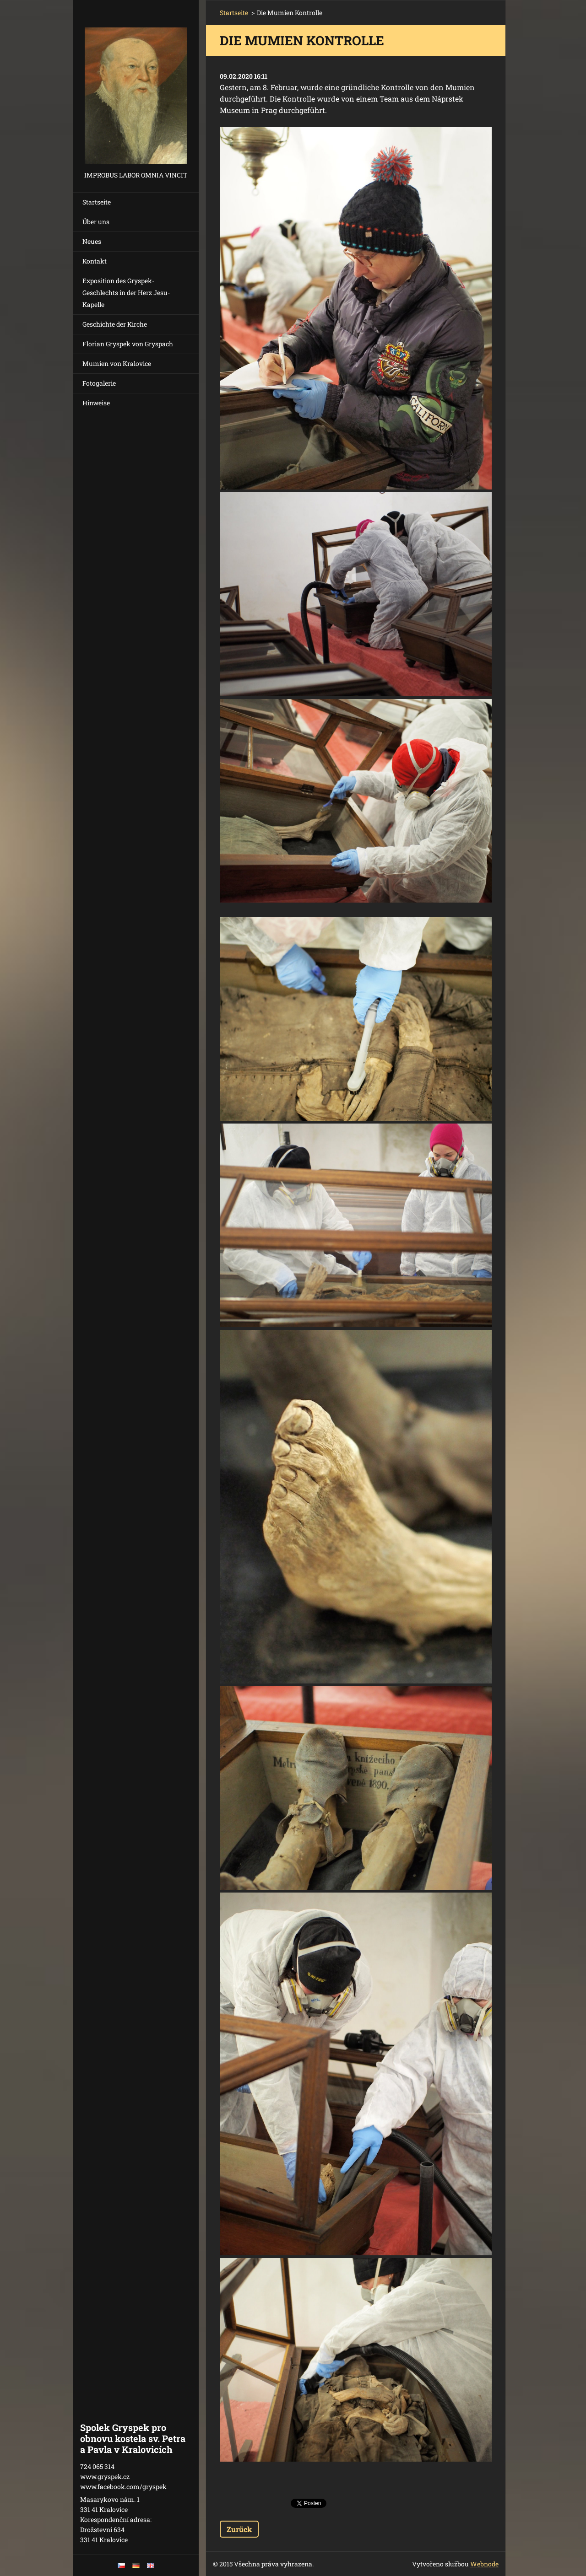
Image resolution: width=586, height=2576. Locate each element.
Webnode (484, 2564)
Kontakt (94, 261)
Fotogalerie (99, 383)
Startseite (96, 202)
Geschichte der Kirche (114, 324)
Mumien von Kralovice (116, 363)
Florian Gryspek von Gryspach (127, 343)
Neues (91, 241)
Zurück (239, 2529)
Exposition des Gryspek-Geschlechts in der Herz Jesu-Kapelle (126, 292)
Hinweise (96, 402)
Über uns (95, 221)
